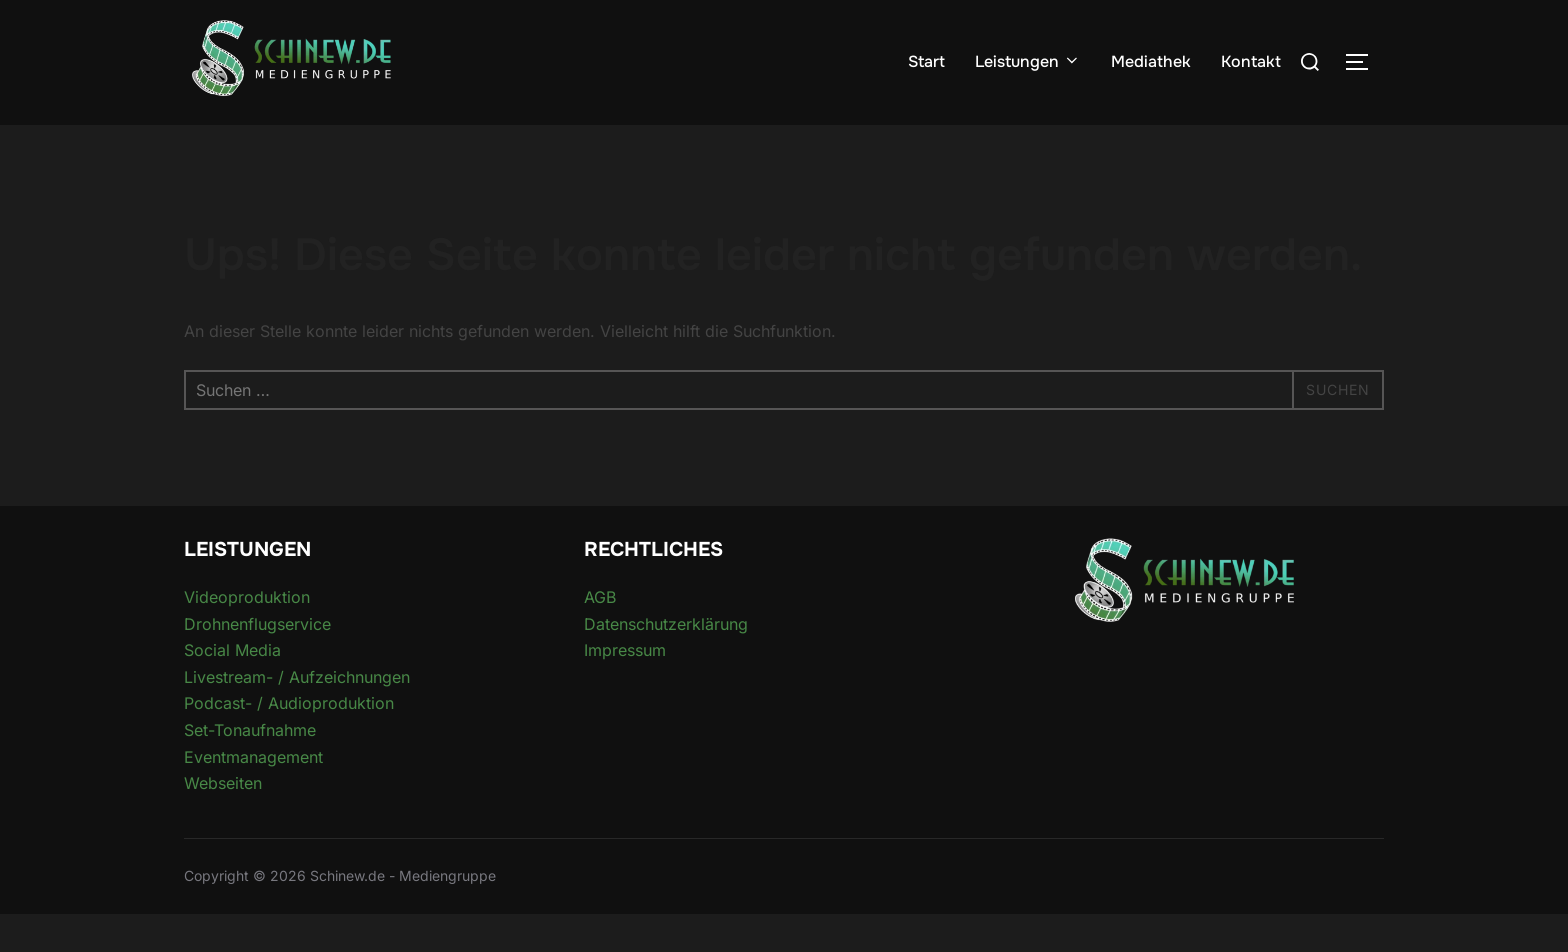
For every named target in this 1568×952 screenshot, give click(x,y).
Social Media (232, 689)
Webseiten (223, 822)
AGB (600, 636)
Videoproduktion (247, 636)
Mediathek (1151, 61)
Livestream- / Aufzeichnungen (297, 715)
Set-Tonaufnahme (250, 769)
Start (926, 61)
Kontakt (1251, 61)
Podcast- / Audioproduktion (289, 742)
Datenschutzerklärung (666, 662)
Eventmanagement (253, 795)
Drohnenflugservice (257, 662)
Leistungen (1028, 61)
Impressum (625, 689)
